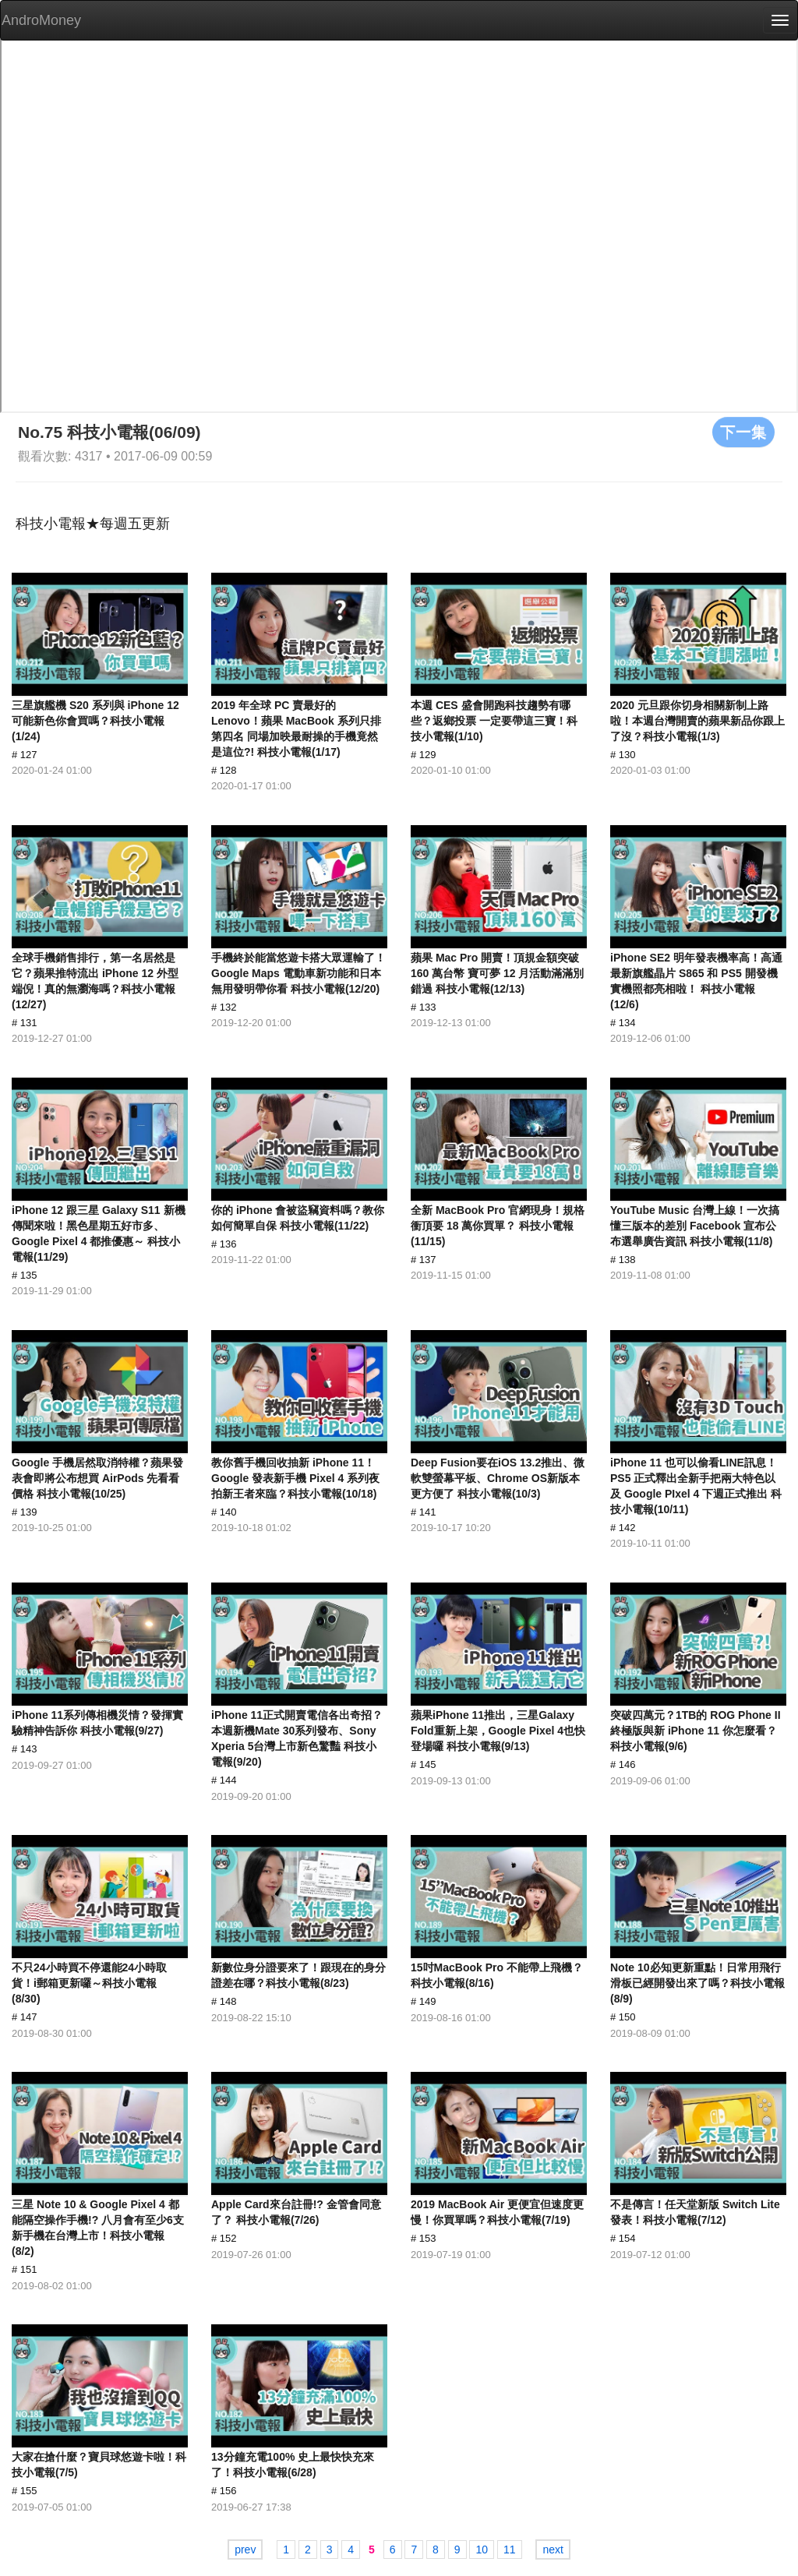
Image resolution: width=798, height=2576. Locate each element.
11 (509, 2549)
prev (245, 2549)
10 (481, 2549)
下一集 (743, 431)
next (552, 2549)
